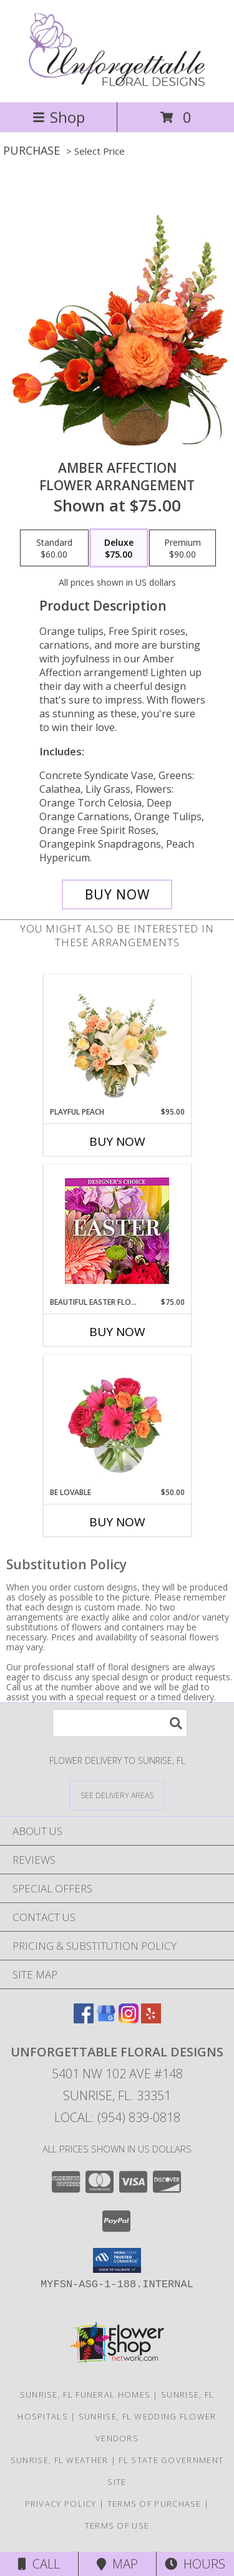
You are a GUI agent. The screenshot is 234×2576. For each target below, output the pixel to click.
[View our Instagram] (129, 2019)
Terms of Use (117, 2525)
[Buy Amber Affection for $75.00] (117, 894)
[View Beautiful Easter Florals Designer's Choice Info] (117, 1231)
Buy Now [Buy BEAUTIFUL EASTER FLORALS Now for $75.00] (117, 1332)
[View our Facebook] (84, 2019)
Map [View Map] (117, 2563)
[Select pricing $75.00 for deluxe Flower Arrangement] (119, 548)
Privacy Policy (61, 2503)
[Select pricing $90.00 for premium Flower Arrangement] (182, 548)
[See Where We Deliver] (117, 1795)
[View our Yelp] (151, 2019)
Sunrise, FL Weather (60, 2460)
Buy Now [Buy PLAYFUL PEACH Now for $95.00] (117, 1141)
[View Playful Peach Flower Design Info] (117, 1040)
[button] (117, 2260)
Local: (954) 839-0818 (117, 2117)
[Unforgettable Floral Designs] (117, 84)
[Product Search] (119, 1723)
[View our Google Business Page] (106, 2019)
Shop (58, 117)
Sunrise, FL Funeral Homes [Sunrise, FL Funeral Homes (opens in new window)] (85, 2394)
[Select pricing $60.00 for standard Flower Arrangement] (54, 548)
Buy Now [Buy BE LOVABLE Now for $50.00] (117, 1522)
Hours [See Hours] (195, 2563)
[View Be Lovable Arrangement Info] (117, 1421)
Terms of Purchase (154, 2503)
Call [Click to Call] (39, 2563)
